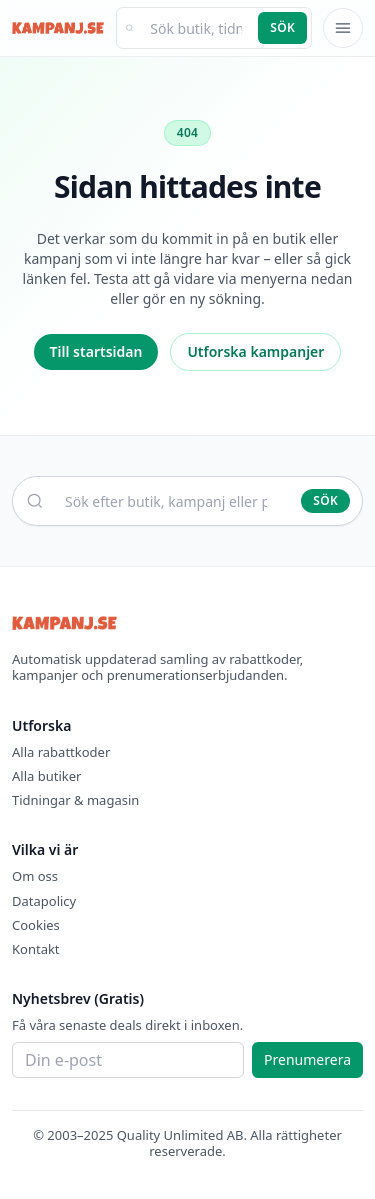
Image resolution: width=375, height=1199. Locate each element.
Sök (282, 27)
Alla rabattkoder (61, 752)
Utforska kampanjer (255, 351)
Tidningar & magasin (75, 800)
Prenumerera (307, 1059)
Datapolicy (44, 901)
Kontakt (36, 949)
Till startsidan (96, 351)
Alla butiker (46, 776)
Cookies (36, 925)
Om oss (35, 876)
